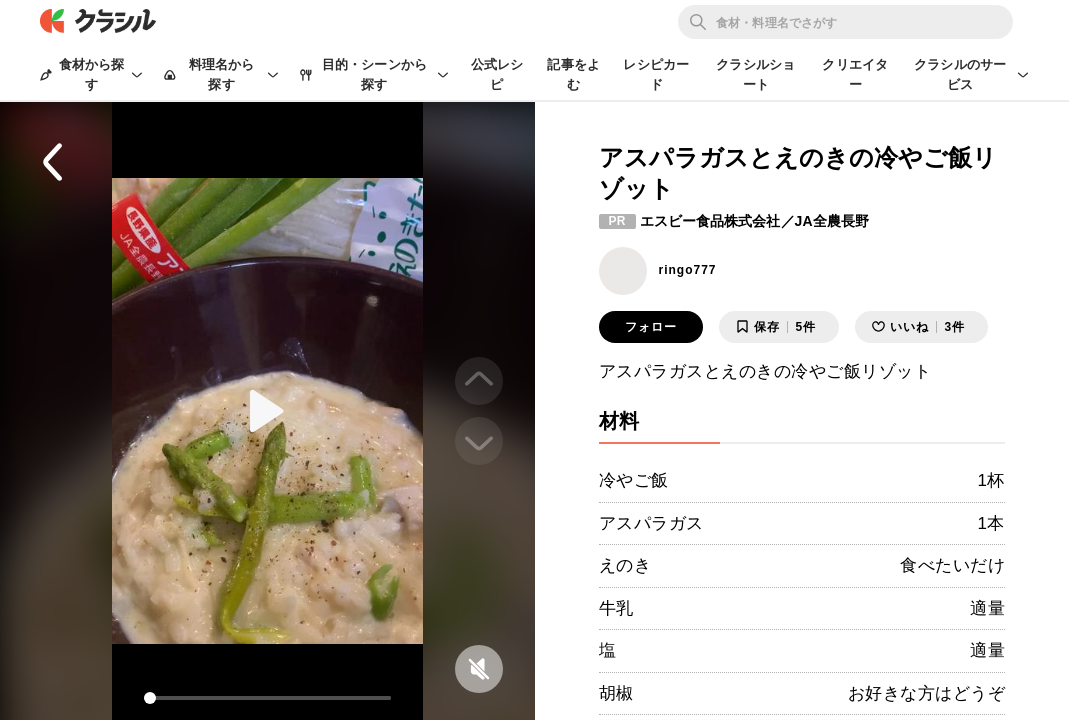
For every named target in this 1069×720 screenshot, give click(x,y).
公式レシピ (497, 74)
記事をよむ (573, 74)
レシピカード (656, 74)
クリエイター (855, 74)
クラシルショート (755, 74)
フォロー (651, 327)
